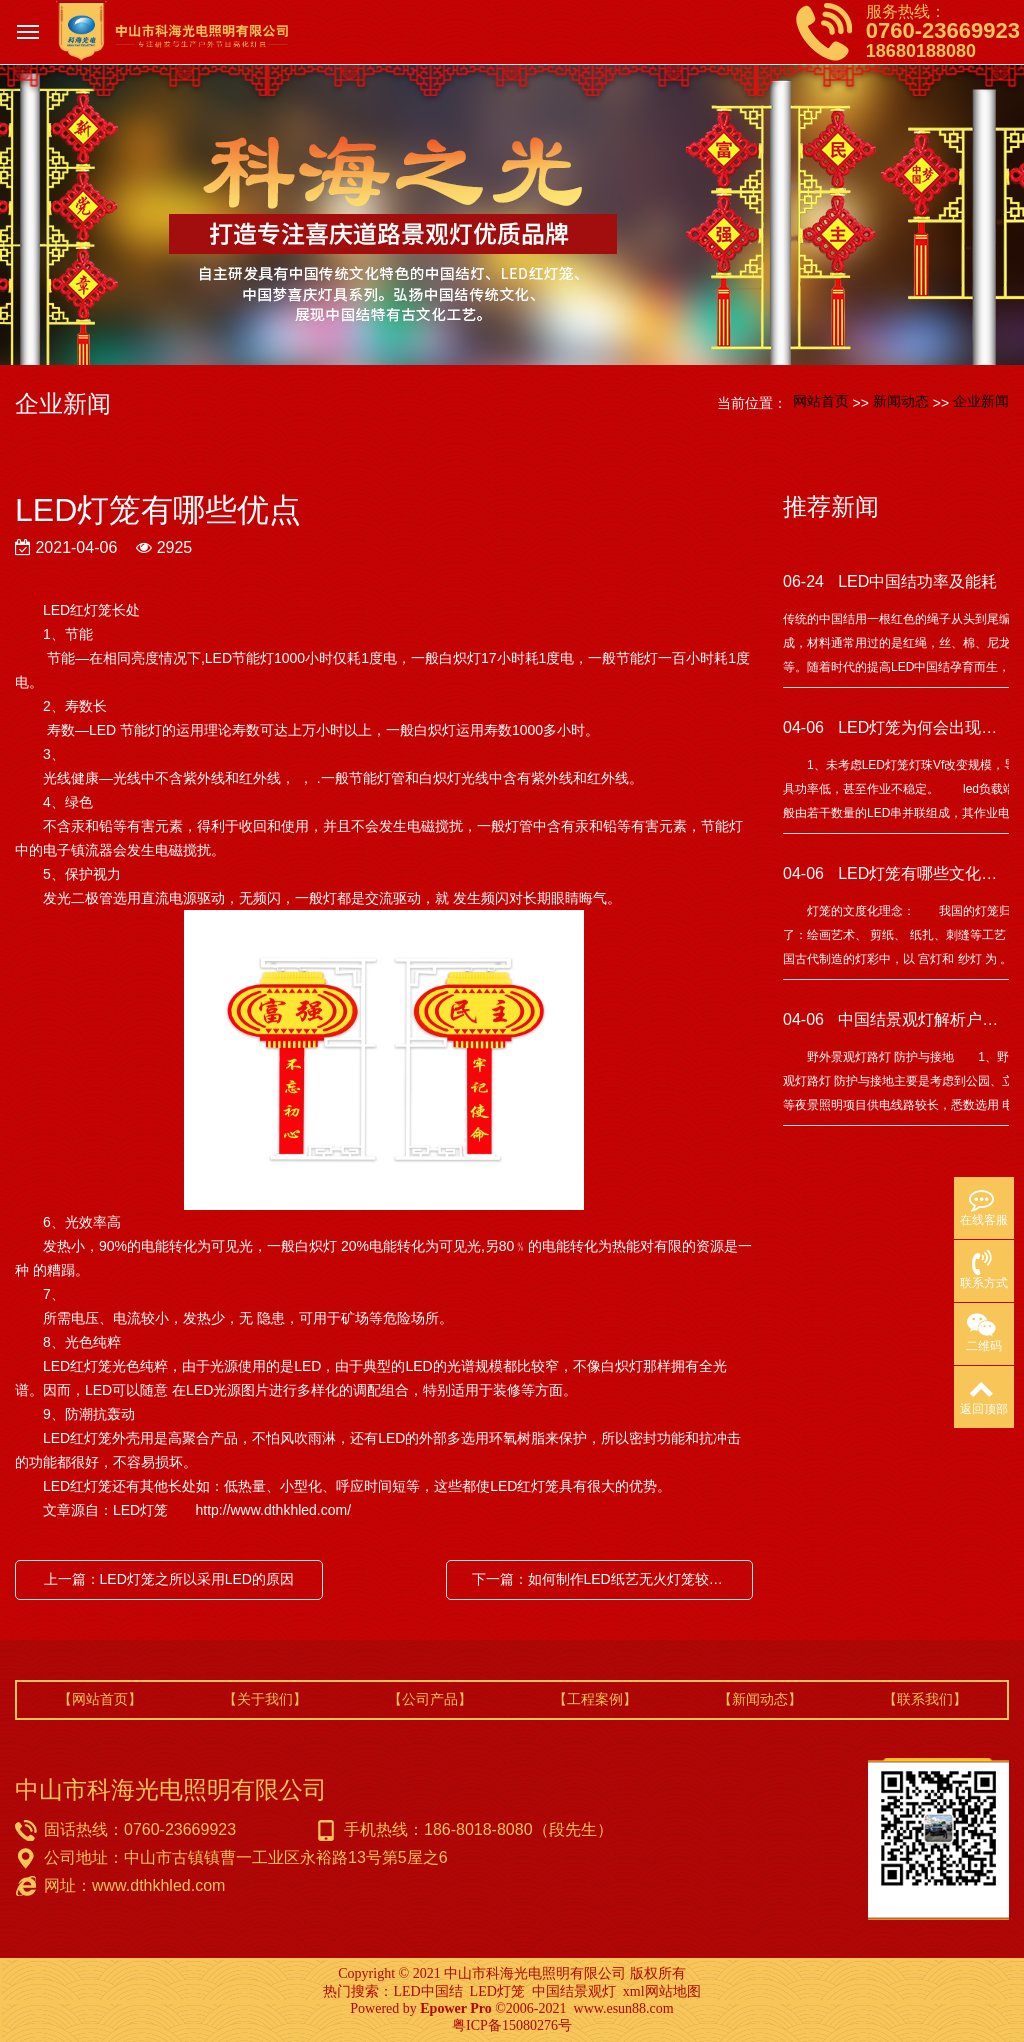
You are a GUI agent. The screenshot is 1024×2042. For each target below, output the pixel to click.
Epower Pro (455, 2008)
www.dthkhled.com (158, 1885)
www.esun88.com (624, 2008)
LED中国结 (427, 1991)
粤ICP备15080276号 (512, 2025)
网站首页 (821, 401)
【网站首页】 (100, 1699)
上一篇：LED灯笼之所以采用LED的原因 (169, 1579)
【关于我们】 (265, 1699)
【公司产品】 (430, 1699)
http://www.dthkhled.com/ (272, 1510)
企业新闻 (981, 401)
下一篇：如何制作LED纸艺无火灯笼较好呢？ (605, 1579)
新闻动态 (901, 401)
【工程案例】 (595, 1699)
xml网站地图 (662, 1991)
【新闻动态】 (760, 1699)
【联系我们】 (925, 1699)
